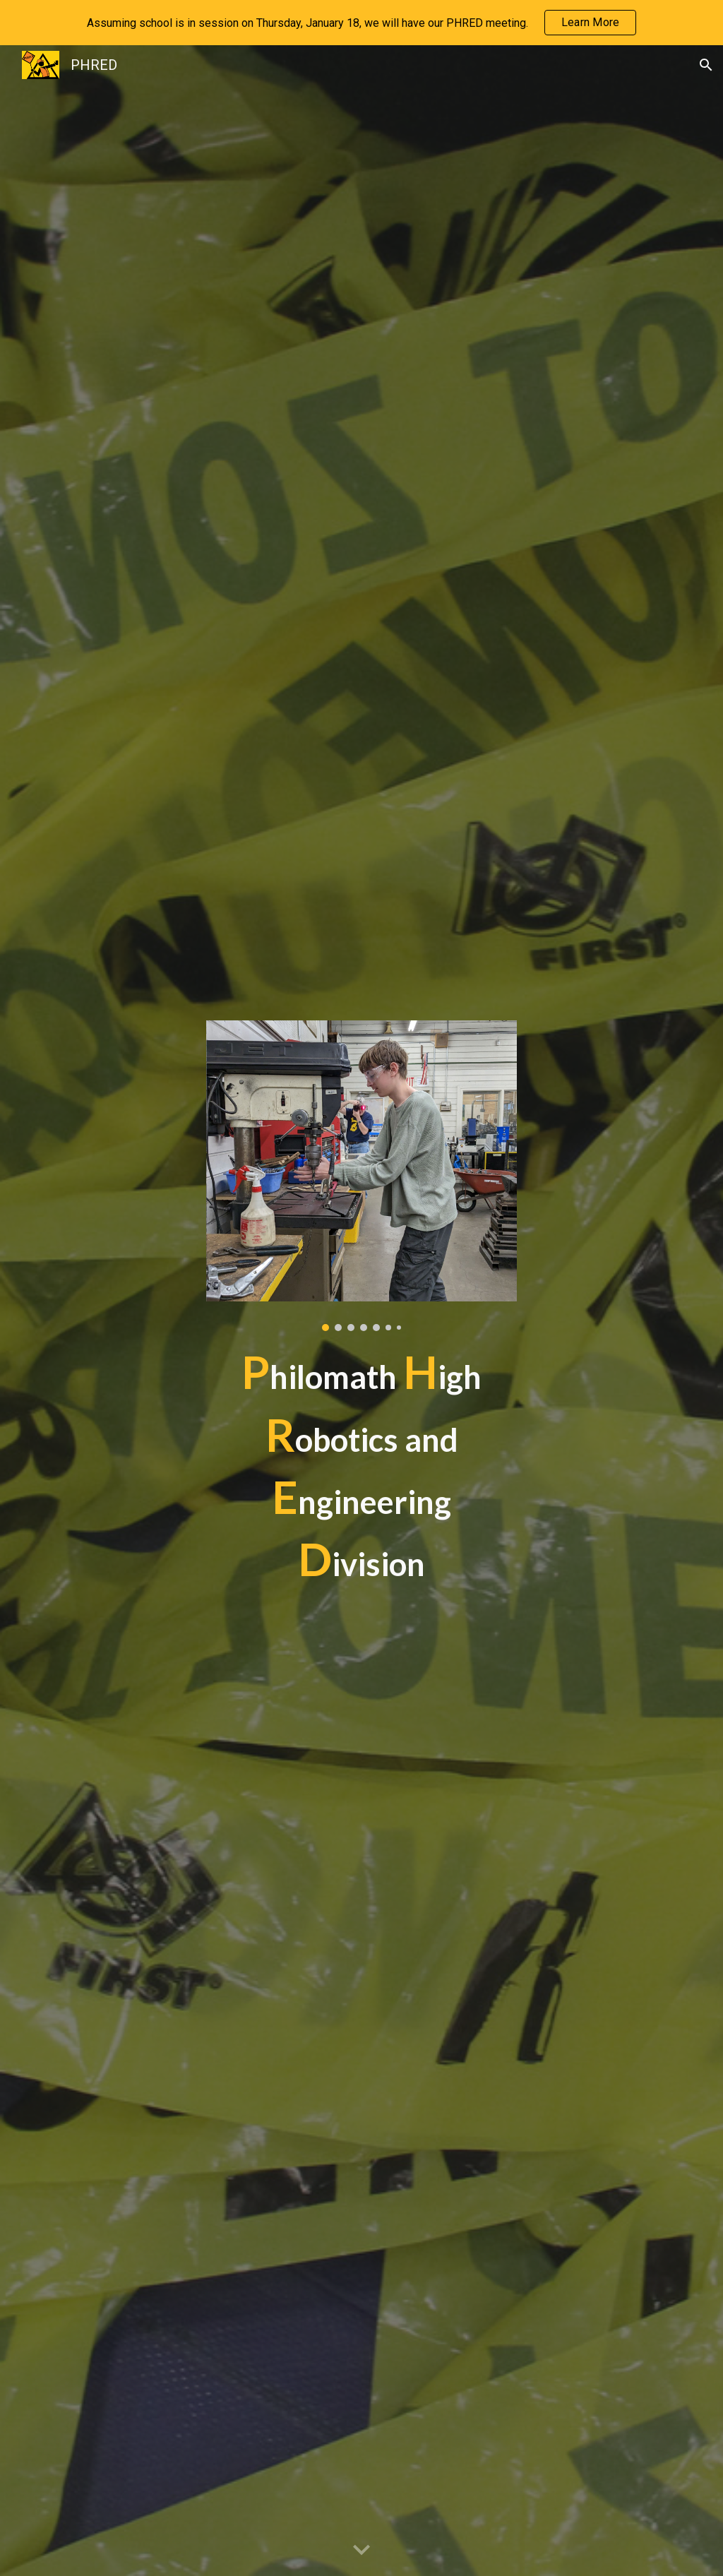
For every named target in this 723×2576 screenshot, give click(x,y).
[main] (362, 1465)
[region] (361, 22)
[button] (706, 65)
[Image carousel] (362, 1175)
